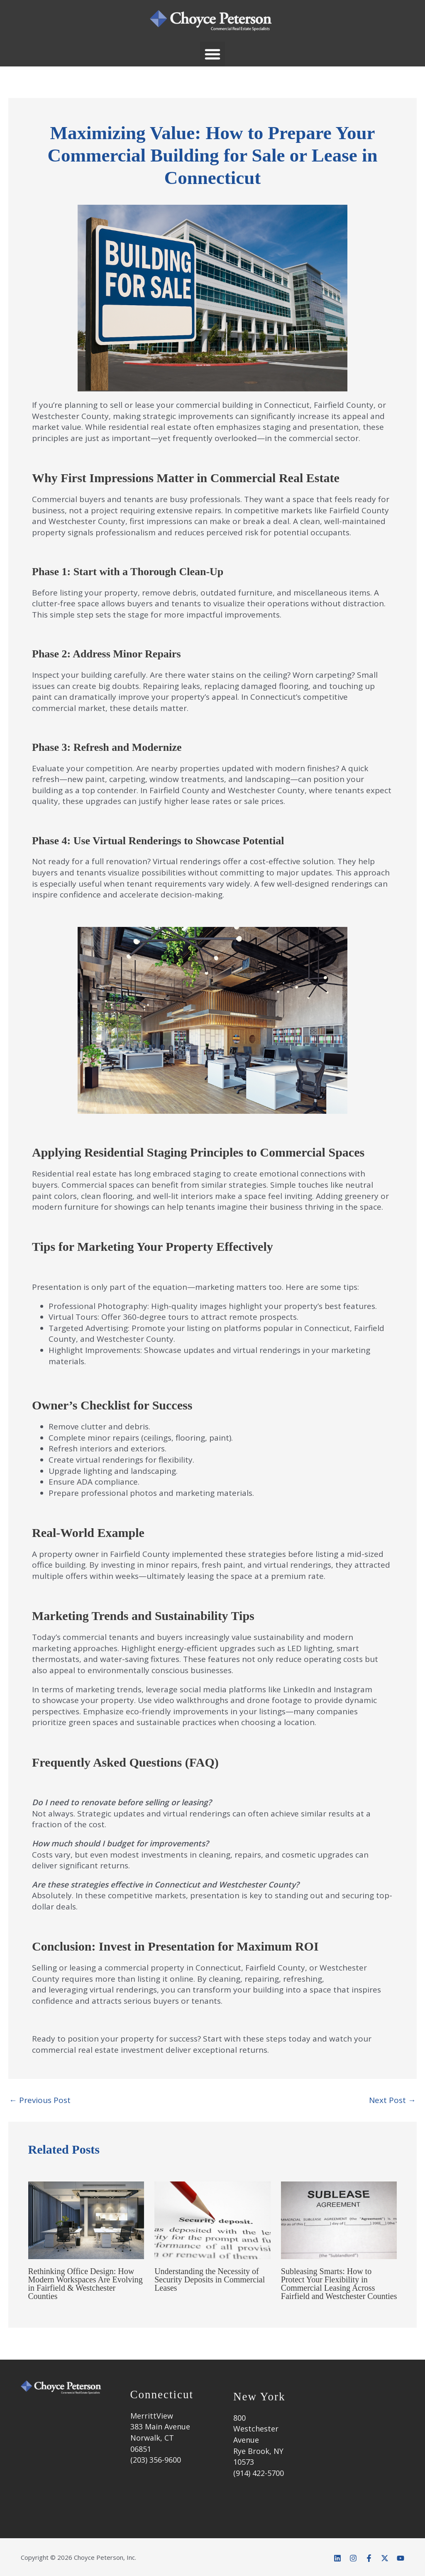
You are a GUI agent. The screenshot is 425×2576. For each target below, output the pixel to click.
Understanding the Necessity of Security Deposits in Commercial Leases (209, 2279)
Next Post (392, 2100)
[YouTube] (400, 2558)
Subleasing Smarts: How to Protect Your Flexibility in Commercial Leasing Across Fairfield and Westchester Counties (339, 2284)
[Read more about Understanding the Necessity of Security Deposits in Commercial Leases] (212, 2219)
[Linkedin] (337, 2558)
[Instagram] (353, 2558)
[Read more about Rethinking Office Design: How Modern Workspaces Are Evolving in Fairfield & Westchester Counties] (86, 2219)
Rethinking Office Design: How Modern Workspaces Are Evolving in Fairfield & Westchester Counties (85, 2284)
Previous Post (40, 2100)
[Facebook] (369, 2558)
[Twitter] (384, 2558)
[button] (212, 54)
